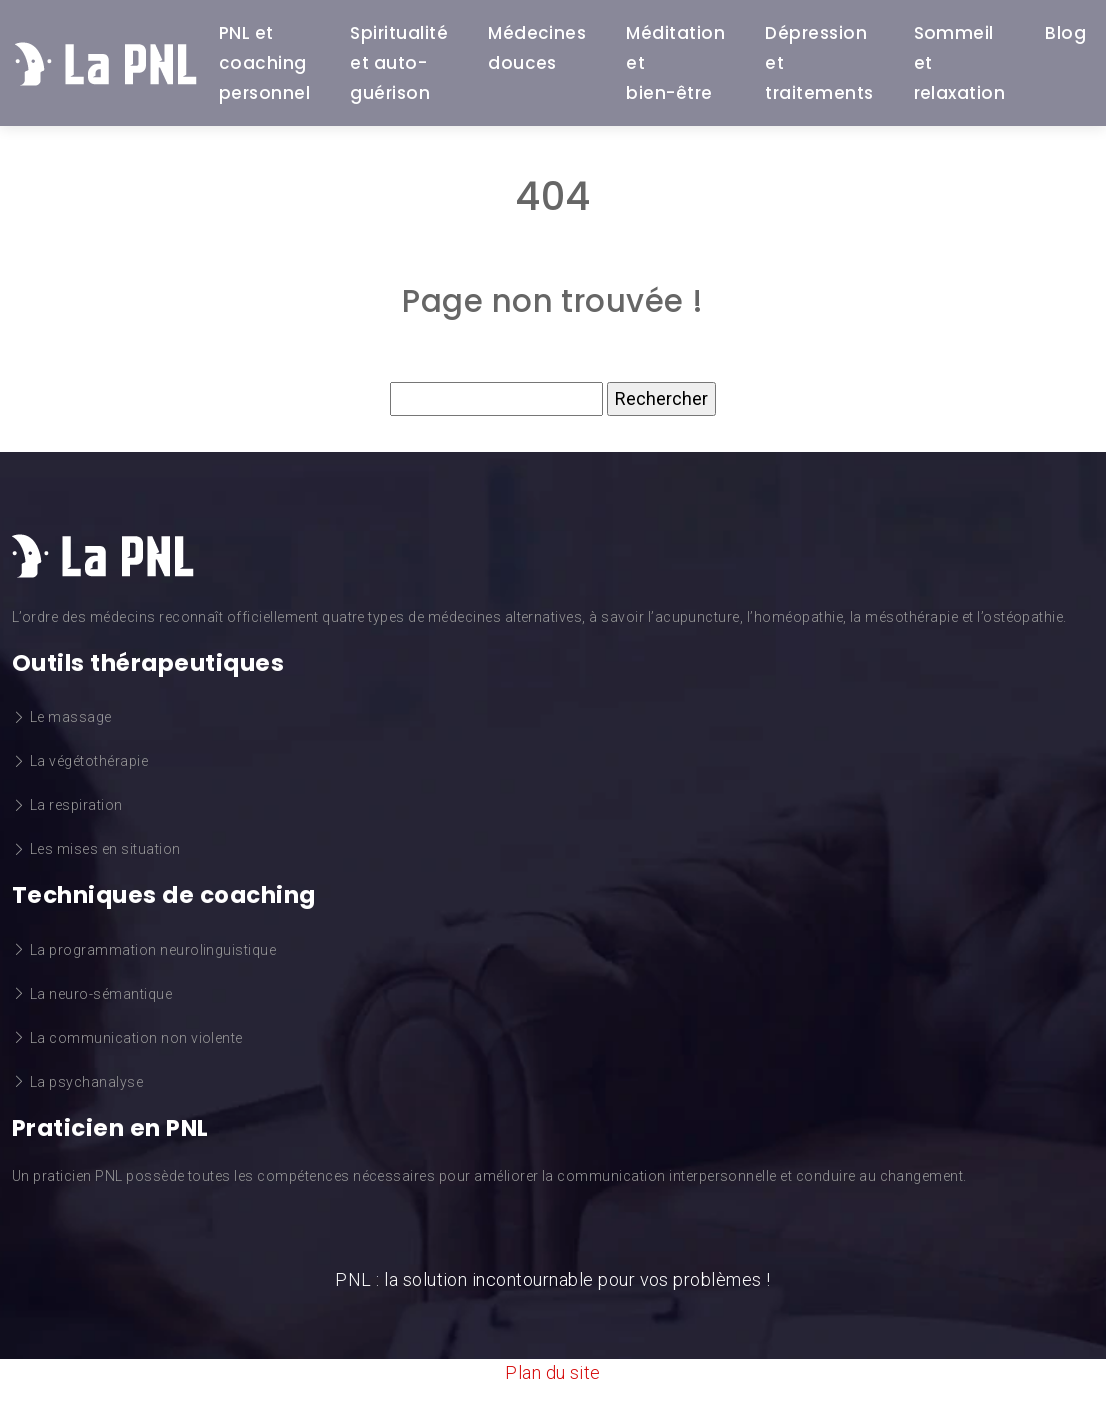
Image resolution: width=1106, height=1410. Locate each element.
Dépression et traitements (819, 63)
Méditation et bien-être (675, 63)
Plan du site (553, 1372)
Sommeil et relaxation (960, 63)
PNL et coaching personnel (264, 63)
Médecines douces (537, 48)
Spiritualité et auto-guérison (399, 63)
